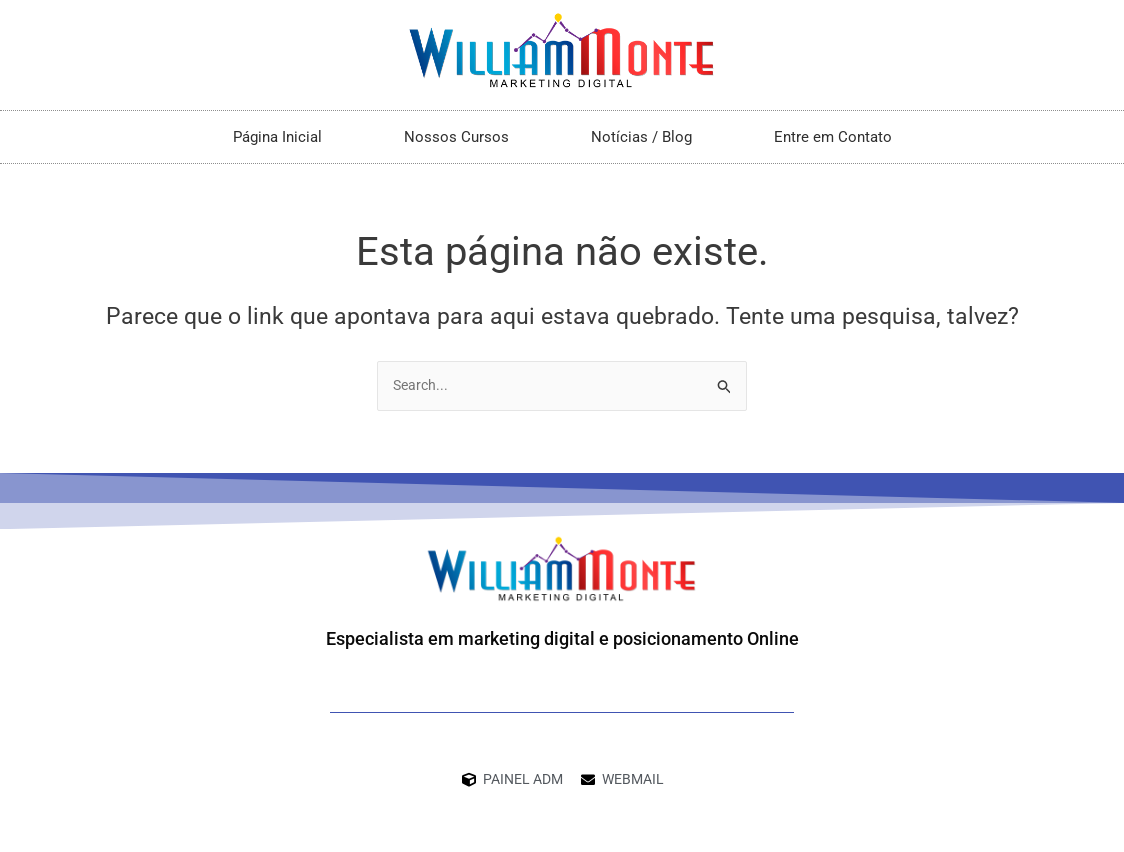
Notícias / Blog (641, 137)
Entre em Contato (833, 137)
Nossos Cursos (456, 137)
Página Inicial (277, 137)
